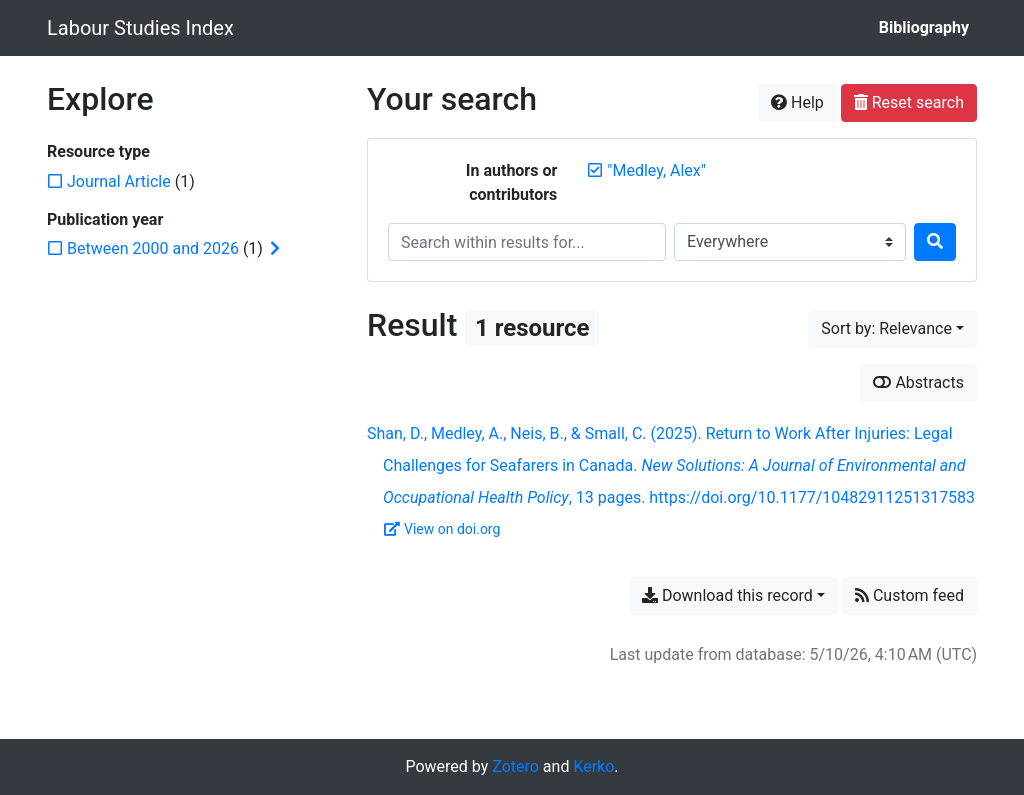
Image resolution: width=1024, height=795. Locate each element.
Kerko (593, 766)
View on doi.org (442, 529)
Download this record (727, 595)
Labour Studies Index (140, 28)
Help (797, 102)
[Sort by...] (892, 329)
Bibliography (924, 27)
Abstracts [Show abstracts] (918, 382)
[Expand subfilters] (275, 249)
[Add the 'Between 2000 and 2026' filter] (153, 248)
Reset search (909, 102)
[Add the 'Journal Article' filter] (119, 181)
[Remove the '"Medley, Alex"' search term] (656, 170)
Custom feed (909, 595)
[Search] (935, 242)
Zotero (515, 766)
